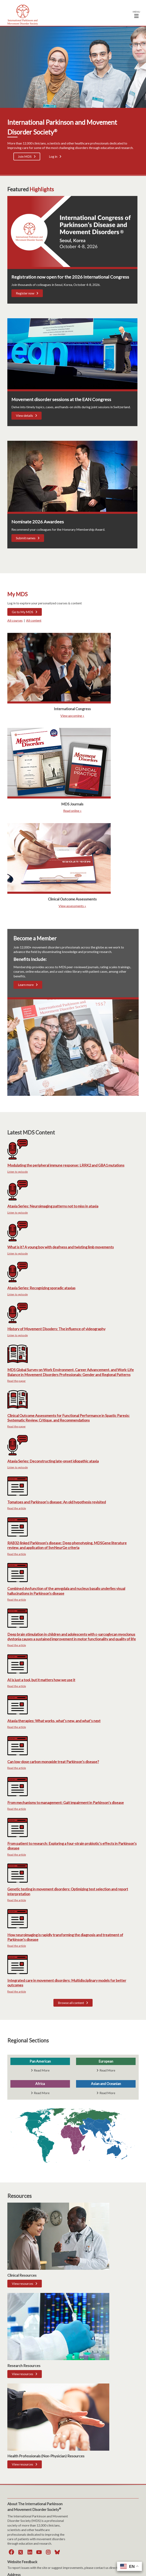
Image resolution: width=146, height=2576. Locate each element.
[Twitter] (21, 2552)
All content (33, 620)
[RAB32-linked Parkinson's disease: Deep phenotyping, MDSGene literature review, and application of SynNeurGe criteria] (73, 1536)
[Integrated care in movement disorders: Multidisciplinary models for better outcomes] (73, 1973)
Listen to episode (17, 1171)
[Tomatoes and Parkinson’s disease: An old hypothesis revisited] (73, 1493)
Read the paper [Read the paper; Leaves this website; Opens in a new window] (16, 1381)
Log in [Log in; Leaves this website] (53, 156)
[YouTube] (39, 2552)
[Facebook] (11, 2552)
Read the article (16, 1508)
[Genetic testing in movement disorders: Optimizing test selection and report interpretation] (73, 1882)
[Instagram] (48, 2552)
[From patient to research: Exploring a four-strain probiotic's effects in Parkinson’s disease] (73, 1836)
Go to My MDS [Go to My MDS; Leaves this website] (22, 612)
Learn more (26, 985)
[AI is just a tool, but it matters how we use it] (73, 1671)
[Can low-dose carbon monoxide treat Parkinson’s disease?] (73, 1753)
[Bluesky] (57, 2552)
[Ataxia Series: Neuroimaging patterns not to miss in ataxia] (73, 1197)
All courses (15, 620)
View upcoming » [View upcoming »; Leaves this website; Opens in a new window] (72, 716)
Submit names (25, 538)
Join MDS (25, 156)
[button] (136, 14)
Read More (42, 2070)
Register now (25, 293)
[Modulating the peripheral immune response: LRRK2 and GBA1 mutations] (73, 1156)
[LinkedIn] (30, 2552)
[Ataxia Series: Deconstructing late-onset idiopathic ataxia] (73, 1452)
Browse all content (71, 2003)
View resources (22, 2283)
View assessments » (72, 906)
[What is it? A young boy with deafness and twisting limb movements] (73, 1238)
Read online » (72, 811)
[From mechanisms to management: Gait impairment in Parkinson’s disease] (73, 1793)
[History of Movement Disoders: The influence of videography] (73, 1320)
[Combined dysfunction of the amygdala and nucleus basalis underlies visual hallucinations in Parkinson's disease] (73, 1581)
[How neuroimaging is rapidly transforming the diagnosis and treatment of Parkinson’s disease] (73, 1928)
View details (24, 415)
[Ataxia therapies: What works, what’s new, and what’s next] (73, 1712)
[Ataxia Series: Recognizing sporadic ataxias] (73, 1279)
